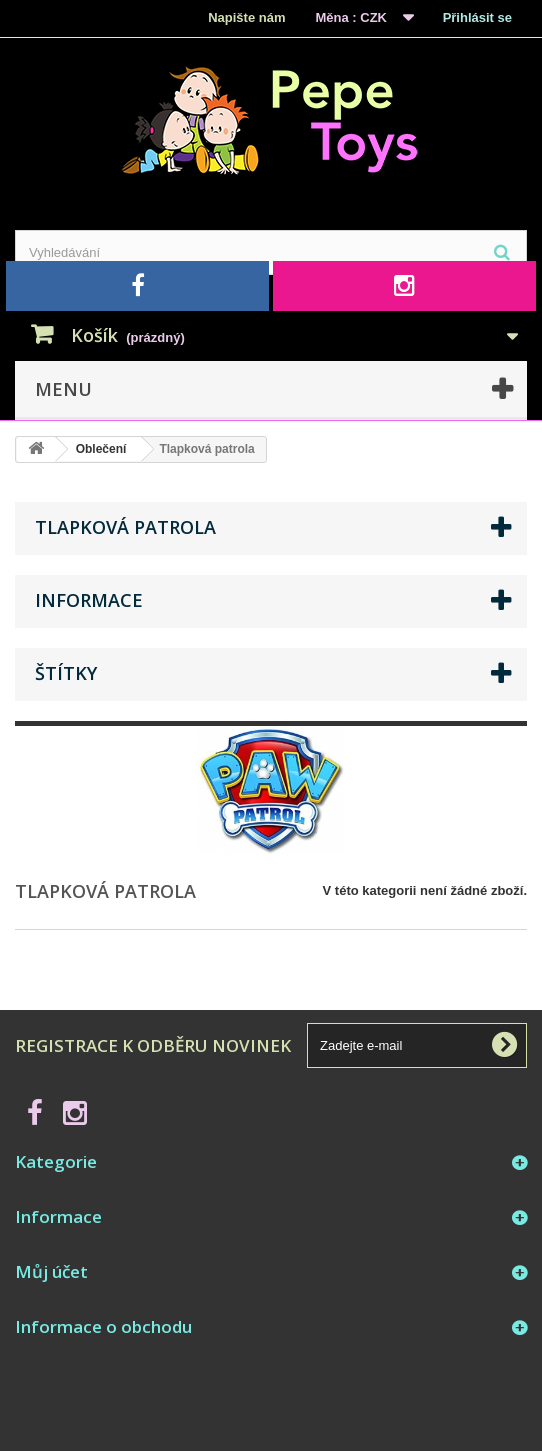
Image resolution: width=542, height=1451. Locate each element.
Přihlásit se (477, 17)
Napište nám (246, 17)
